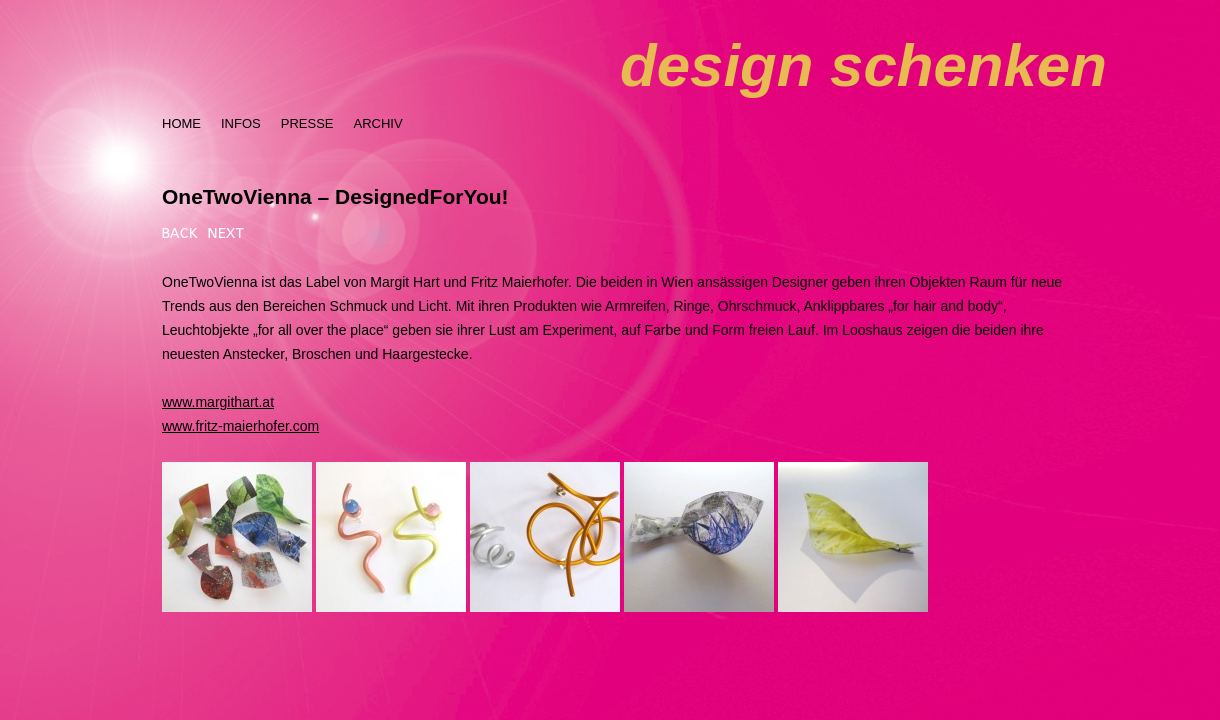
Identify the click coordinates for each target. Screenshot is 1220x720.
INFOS (241, 123)
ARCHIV (377, 123)
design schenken (863, 65)
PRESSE (307, 123)
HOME (181, 123)
